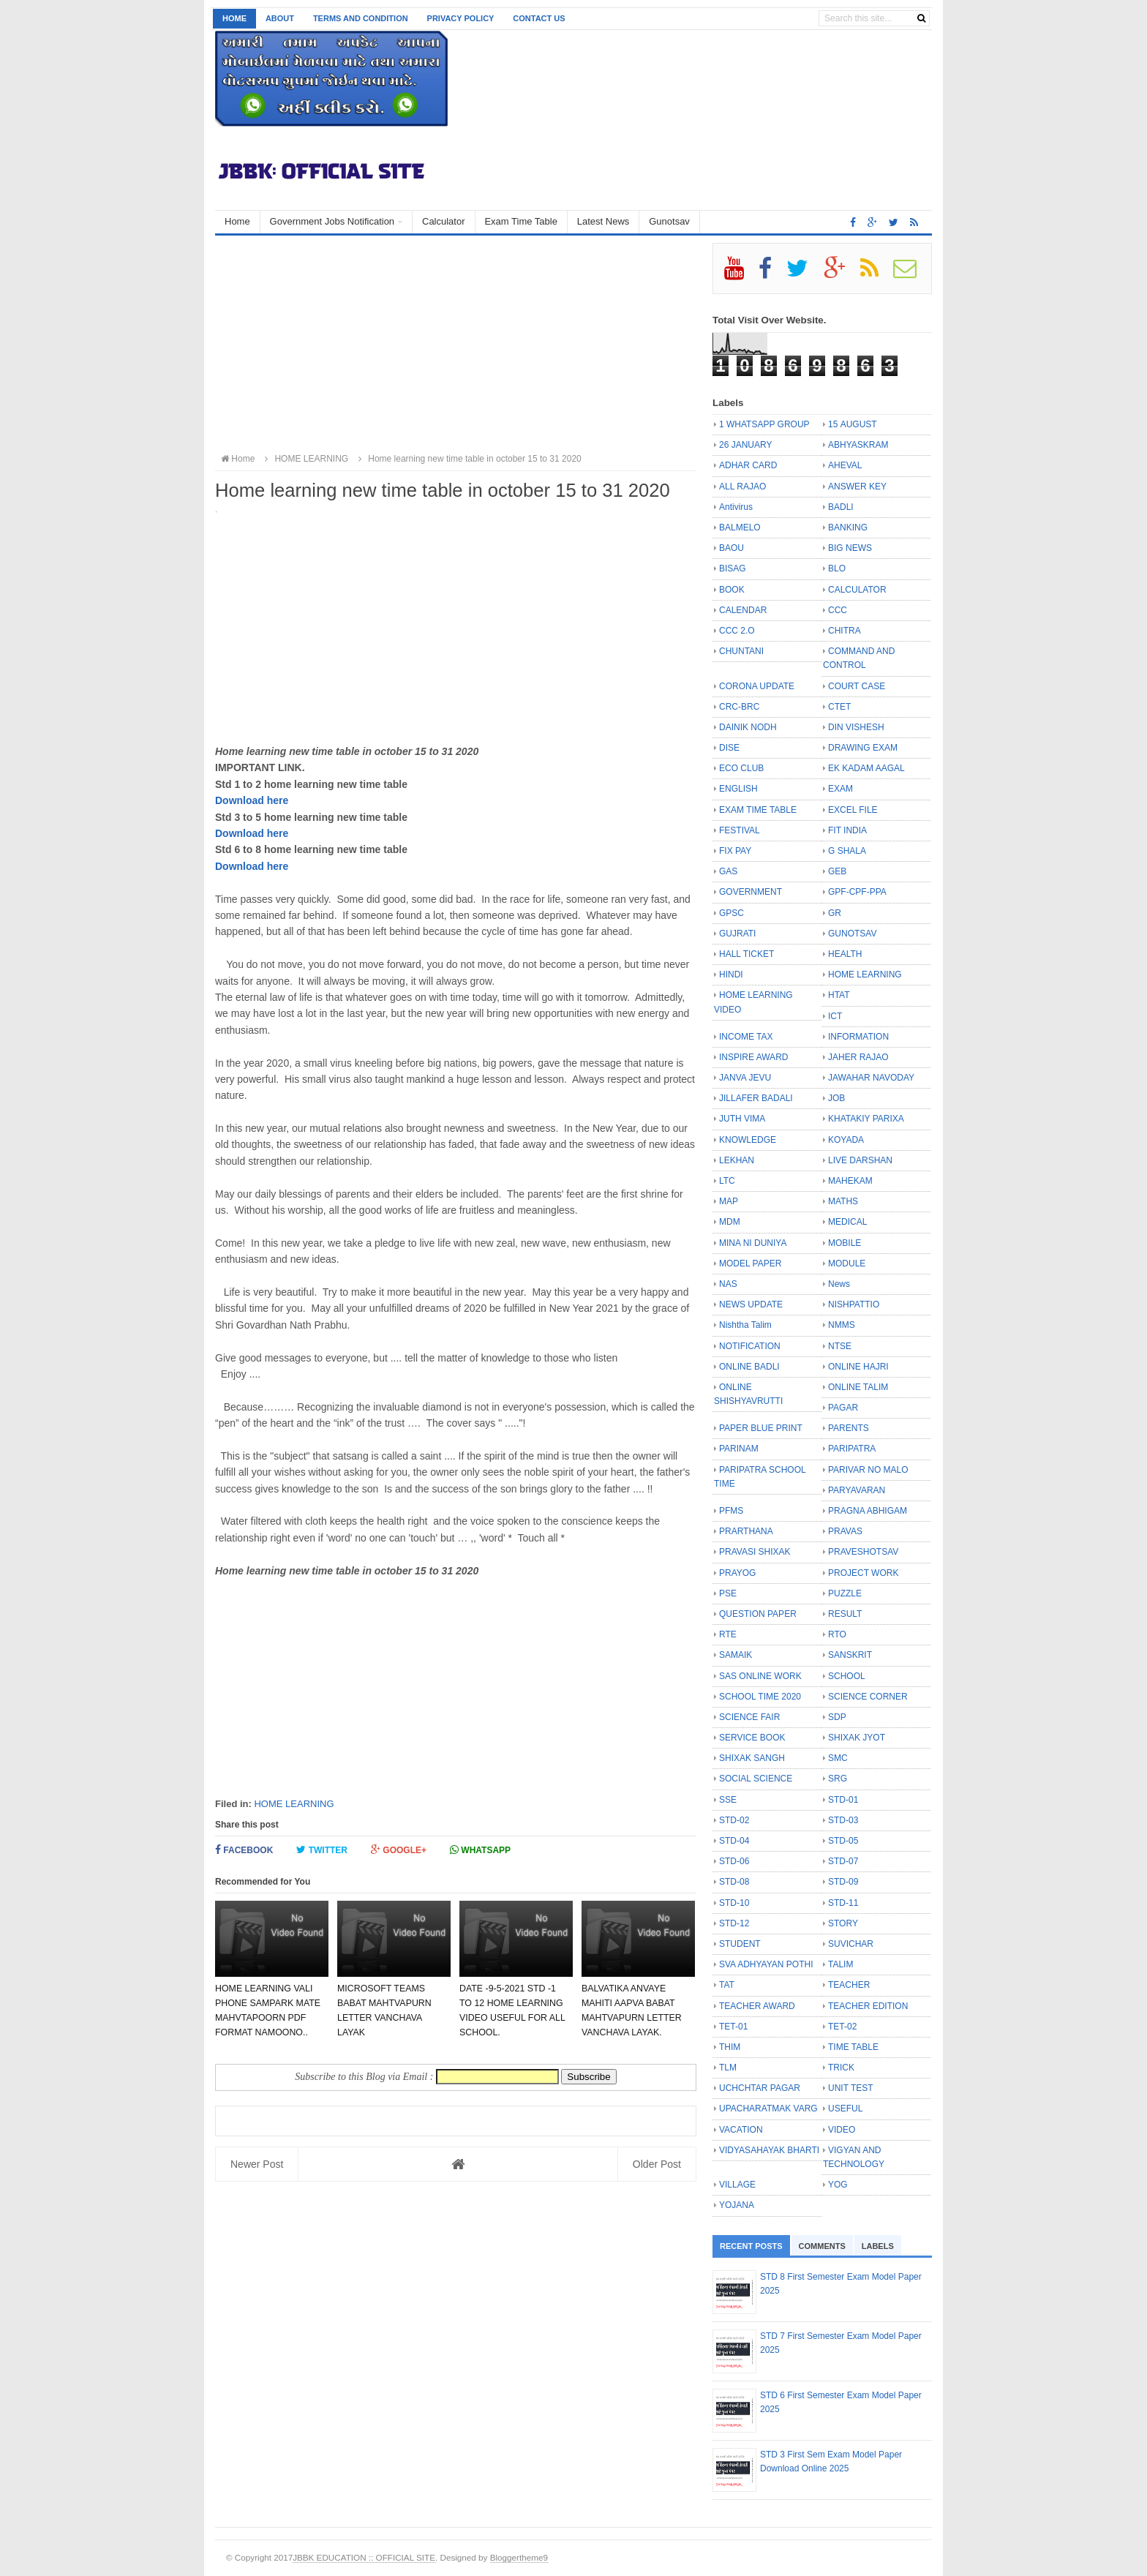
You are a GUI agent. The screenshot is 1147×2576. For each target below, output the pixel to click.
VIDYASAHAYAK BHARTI (769, 2150)
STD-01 (843, 1800)
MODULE (846, 1263)
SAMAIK (735, 1655)
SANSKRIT (850, 1655)
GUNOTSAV (852, 933)
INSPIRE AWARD (753, 1057)
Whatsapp (480, 1849)
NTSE (839, 1346)
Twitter (321, 1849)
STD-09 (843, 1882)
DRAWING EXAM (863, 748)
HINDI (731, 974)
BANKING (848, 527)
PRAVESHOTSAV (863, 1552)
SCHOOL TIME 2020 (760, 1696)
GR (834, 913)
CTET (839, 707)
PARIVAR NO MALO (868, 1470)
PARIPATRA (852, 1448)
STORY (843, 1923)
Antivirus (736, 507)
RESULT (845, 1614)
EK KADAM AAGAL (866, 768)
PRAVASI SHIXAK (755, 1552)
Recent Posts (751, 2246)
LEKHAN (736, 1160)
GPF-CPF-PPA (857, 892)
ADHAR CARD (748, 465)
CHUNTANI (741, 651)
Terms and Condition (360, 18)
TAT (726, 1985)
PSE (728, 1593)
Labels (878, 2246)
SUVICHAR (850, 1944)
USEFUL (845, 2108)
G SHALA (847, 851)
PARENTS (848, 1428)
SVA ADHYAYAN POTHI (766, 1964)
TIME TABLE (853, 2047)
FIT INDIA (847, 830)
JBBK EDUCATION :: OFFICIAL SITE (364, 2557)
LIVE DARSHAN (860, 1160)
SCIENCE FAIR (749, 1717)
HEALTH (845, 954)
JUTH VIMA (742, 1119)
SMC (838, 1758)
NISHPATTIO (853, 1304)
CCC (837, 610)
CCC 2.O (737, 631)
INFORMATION (858, 1037)
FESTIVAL (739, 830)
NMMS (841, 1325)
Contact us (539, 18)
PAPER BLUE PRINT (760, 1428)
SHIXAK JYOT (856, 1737)
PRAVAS (845, 1531)
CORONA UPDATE (756, 686)
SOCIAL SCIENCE (755, 1778)
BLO (837, 568)
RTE (728, 1634)
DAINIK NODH (748, 727)
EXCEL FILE (853, 810)
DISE (729, 748)
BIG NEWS (850, 548)
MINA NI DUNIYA (752, 1243)
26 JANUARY (745, 445)
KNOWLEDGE (747, 1140)
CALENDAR (743, 610)
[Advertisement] (455, 345)
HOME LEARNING (294, 1803)
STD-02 (734, 1820)
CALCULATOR (857, 590)
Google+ (398, 1849)
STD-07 (843, 1861)
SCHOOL (846, 1676)
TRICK (841, 2067)
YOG (838, 2184)
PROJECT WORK (863, 1573)
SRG (837, 1778)
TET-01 (733, 2026)
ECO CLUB (741, 768)
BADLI (841, 507)
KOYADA (846, 1140)
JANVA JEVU (745, 1078)
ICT (835, 1016)
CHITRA (844, 631)
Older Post (657, 2164)
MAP (728, 1201)
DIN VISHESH (856, 727)
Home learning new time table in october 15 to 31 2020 (467, 459)
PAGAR (843, 1407)
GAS (728, 871)
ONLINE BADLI (749, 1367)
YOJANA (736, 2205)
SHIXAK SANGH (752, 1758)
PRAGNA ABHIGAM (867, 1511)
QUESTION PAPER (758, 1614)
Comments (822, 2246)
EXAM (840, 789)
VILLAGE (737, 2184)
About (280, 18)
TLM (728, 2067)
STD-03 (843, 1820)
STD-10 (734, 1903)
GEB (837, 871)
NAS (728, 1284)
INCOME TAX (746, 1037)
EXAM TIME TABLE (758, 810)
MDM (729, 1222)
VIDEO (841, 2130)
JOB (836, 1098)
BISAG (732, 568)
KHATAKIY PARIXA (866, 1119)
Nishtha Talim (745, 1325)
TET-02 (842, 2026)
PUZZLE (845, 1593)
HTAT (839, 995)
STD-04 (734, 1841)
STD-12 (734, 1923)
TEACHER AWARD (757, 2006)
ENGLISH (738, 789)
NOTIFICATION (750, 1346)
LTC (727, 1181)
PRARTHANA (746, 1531)
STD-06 (734, 1861)
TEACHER (849, 1985)
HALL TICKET (746, 954)
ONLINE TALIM (858, 1387)
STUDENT (740, 1944)
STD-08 (734, 1882)
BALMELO (740, 527)
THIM (729, 2047)
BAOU (731, 548)
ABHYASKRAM (858, 445)
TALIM (840, 1964)
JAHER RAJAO (858, 1057)
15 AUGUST (852, 424)
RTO (837, 1634)
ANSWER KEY (857, 486)
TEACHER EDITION (868, 2006)
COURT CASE (856, 686)
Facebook (244, 1849)
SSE (728, 1800)
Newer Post (256, 2164)
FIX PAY (735, 851)
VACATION (741, 2130)
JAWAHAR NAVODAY (871, 1078)
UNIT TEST (850, 2088)
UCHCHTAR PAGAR (759, 2088)
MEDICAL (847, 1222)
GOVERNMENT (750, 892)
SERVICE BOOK (752, 1737)
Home (234, 18)
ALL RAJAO (742, 486)
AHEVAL (845, 465)
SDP (837, 1717)
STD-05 (843, 1841)
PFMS (731, 1511)
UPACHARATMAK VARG (768, 2108)
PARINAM (739, 1448)
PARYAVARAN (856, 1490)
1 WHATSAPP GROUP (764, 424)
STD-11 (843, 1903)
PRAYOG (737, 1573)
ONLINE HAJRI (858, 1367)
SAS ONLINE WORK (760, 1676)
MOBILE (844, 1243)
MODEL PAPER (750, 1263)
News (839, 1284)
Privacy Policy (460, 18)
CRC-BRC (739, 707)
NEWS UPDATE (751, 1304)
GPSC (731, 913)
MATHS (843, 1201)
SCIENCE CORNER (868, 1696)
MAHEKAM (850, 1181)
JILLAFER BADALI (756, 1098)
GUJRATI (737, 933)
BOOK (732, 590)
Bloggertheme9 (519, 2557)
